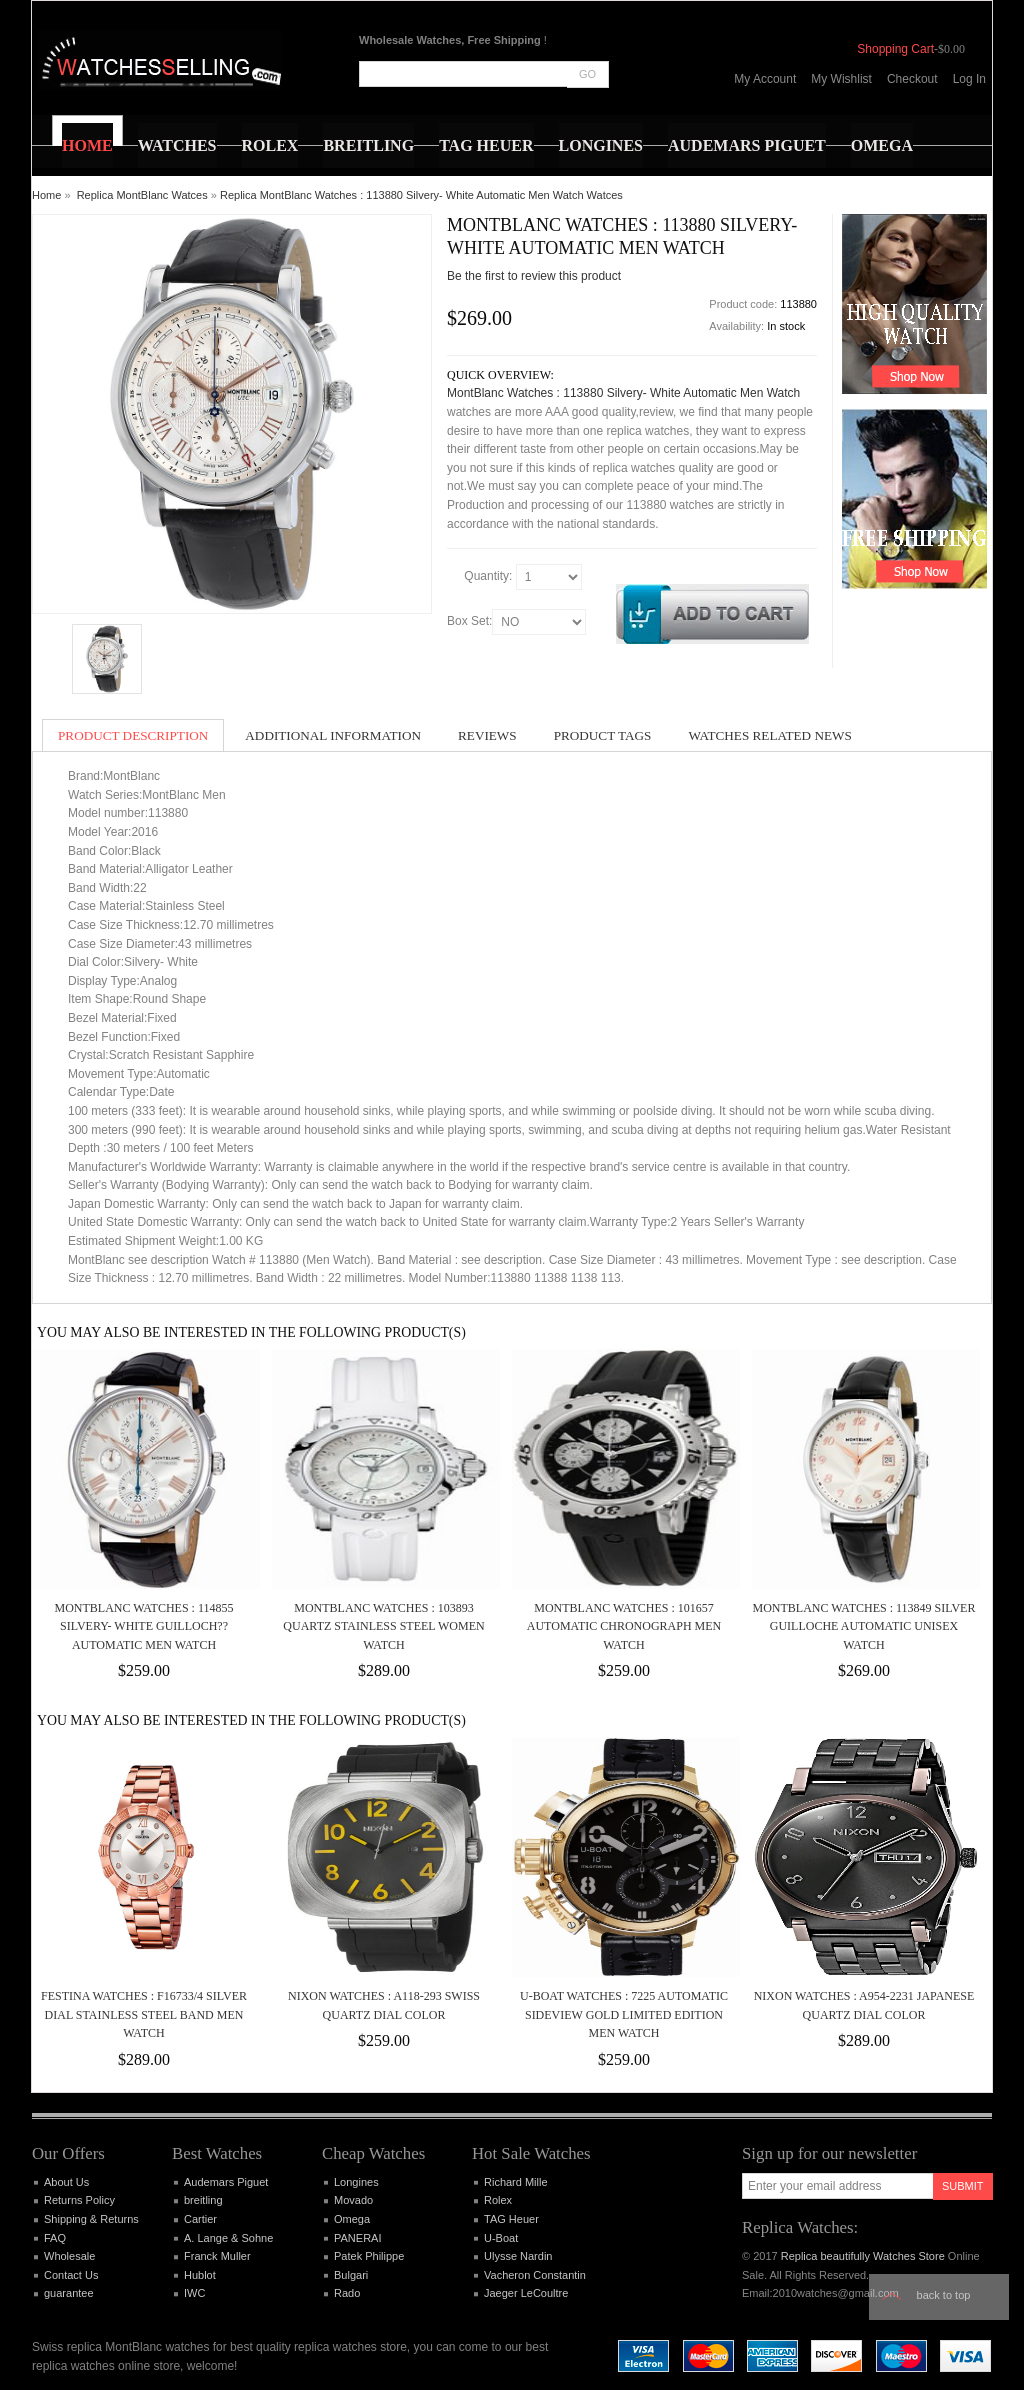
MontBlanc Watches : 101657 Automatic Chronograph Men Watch (624, 1626)
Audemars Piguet (226, 2182)
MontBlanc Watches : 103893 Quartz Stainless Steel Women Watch (383, 1626)
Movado (353, 2200)
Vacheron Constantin (535, 2275)
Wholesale (69, 2256)
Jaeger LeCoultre (526, 2293)
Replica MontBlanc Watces (142, 195)
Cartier (200, 2219)
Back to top (944, 2295)
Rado (347, 2293)
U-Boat (501, 2238)
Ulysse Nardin (518, 2256)
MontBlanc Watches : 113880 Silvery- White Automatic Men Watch (623, 393)
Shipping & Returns (91, 2219)
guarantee (69, 2293)
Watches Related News (769, 735)
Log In (969, 79)
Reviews (487, 735)
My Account (765, 79)
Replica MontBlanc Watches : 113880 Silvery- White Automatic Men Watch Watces (421, 195)
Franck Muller (217, 2256)
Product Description (133, 735)
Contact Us (71, 2275)
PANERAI (357, 2238)
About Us (66, 2182)
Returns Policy (79, 2200)
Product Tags (603, 735)
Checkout (912, 79)
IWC (194, 2293)
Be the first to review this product (534, 276)
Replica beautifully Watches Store (863, 2256)
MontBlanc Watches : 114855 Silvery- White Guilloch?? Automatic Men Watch (143, 1626)
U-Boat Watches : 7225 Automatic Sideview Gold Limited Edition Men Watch (624, 2014)
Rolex (498, 2200)
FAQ (55, 2238)
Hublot (200, 2275)
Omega (352, 2219)
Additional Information (333, 735)
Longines (356, 2182)
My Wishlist (841, 79)
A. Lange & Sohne (228, 2238)
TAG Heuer (511, 2219)
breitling (203, 2200)
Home (46, 195)
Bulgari (351, 2275)
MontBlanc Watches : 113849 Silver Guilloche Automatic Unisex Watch (864, 1626)
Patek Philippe (369, 2256)
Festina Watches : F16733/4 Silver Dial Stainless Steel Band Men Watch (144, 2014)
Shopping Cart (895, 49)
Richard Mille (516, 2182)
